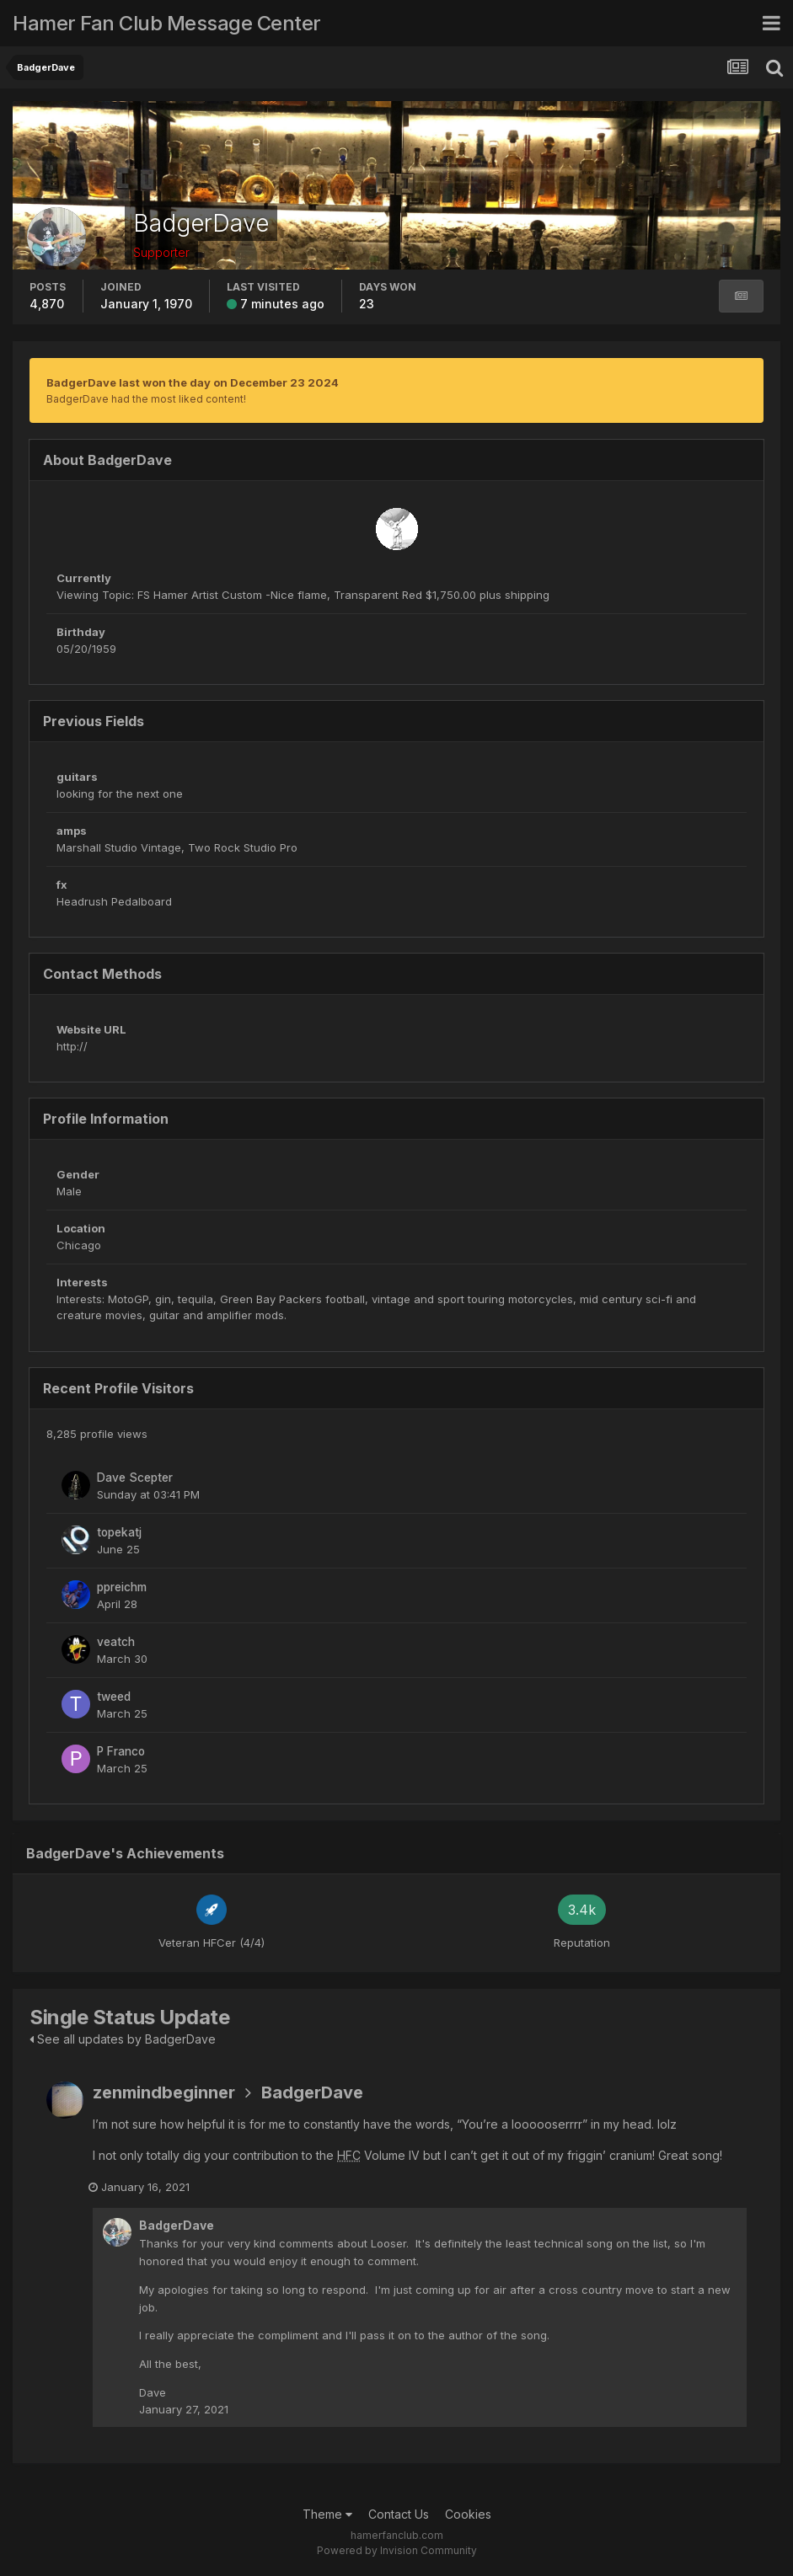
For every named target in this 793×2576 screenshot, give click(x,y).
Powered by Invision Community (397, 2551)
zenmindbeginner (164, 2092)
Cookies (468, 2515)
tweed (114, 1696)
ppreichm (122, 1587)
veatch (116, 1642)
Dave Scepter (135, 1477)
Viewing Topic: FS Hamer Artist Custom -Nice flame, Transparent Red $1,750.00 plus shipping (302, 594)
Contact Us (398, 2515)
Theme (327, 2515)
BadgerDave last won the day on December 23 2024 (192, 382)
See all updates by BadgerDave (122, 2039)
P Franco (121, 1751)
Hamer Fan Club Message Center (167, 23)
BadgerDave (312, 2092)
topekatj (119, 1532)
